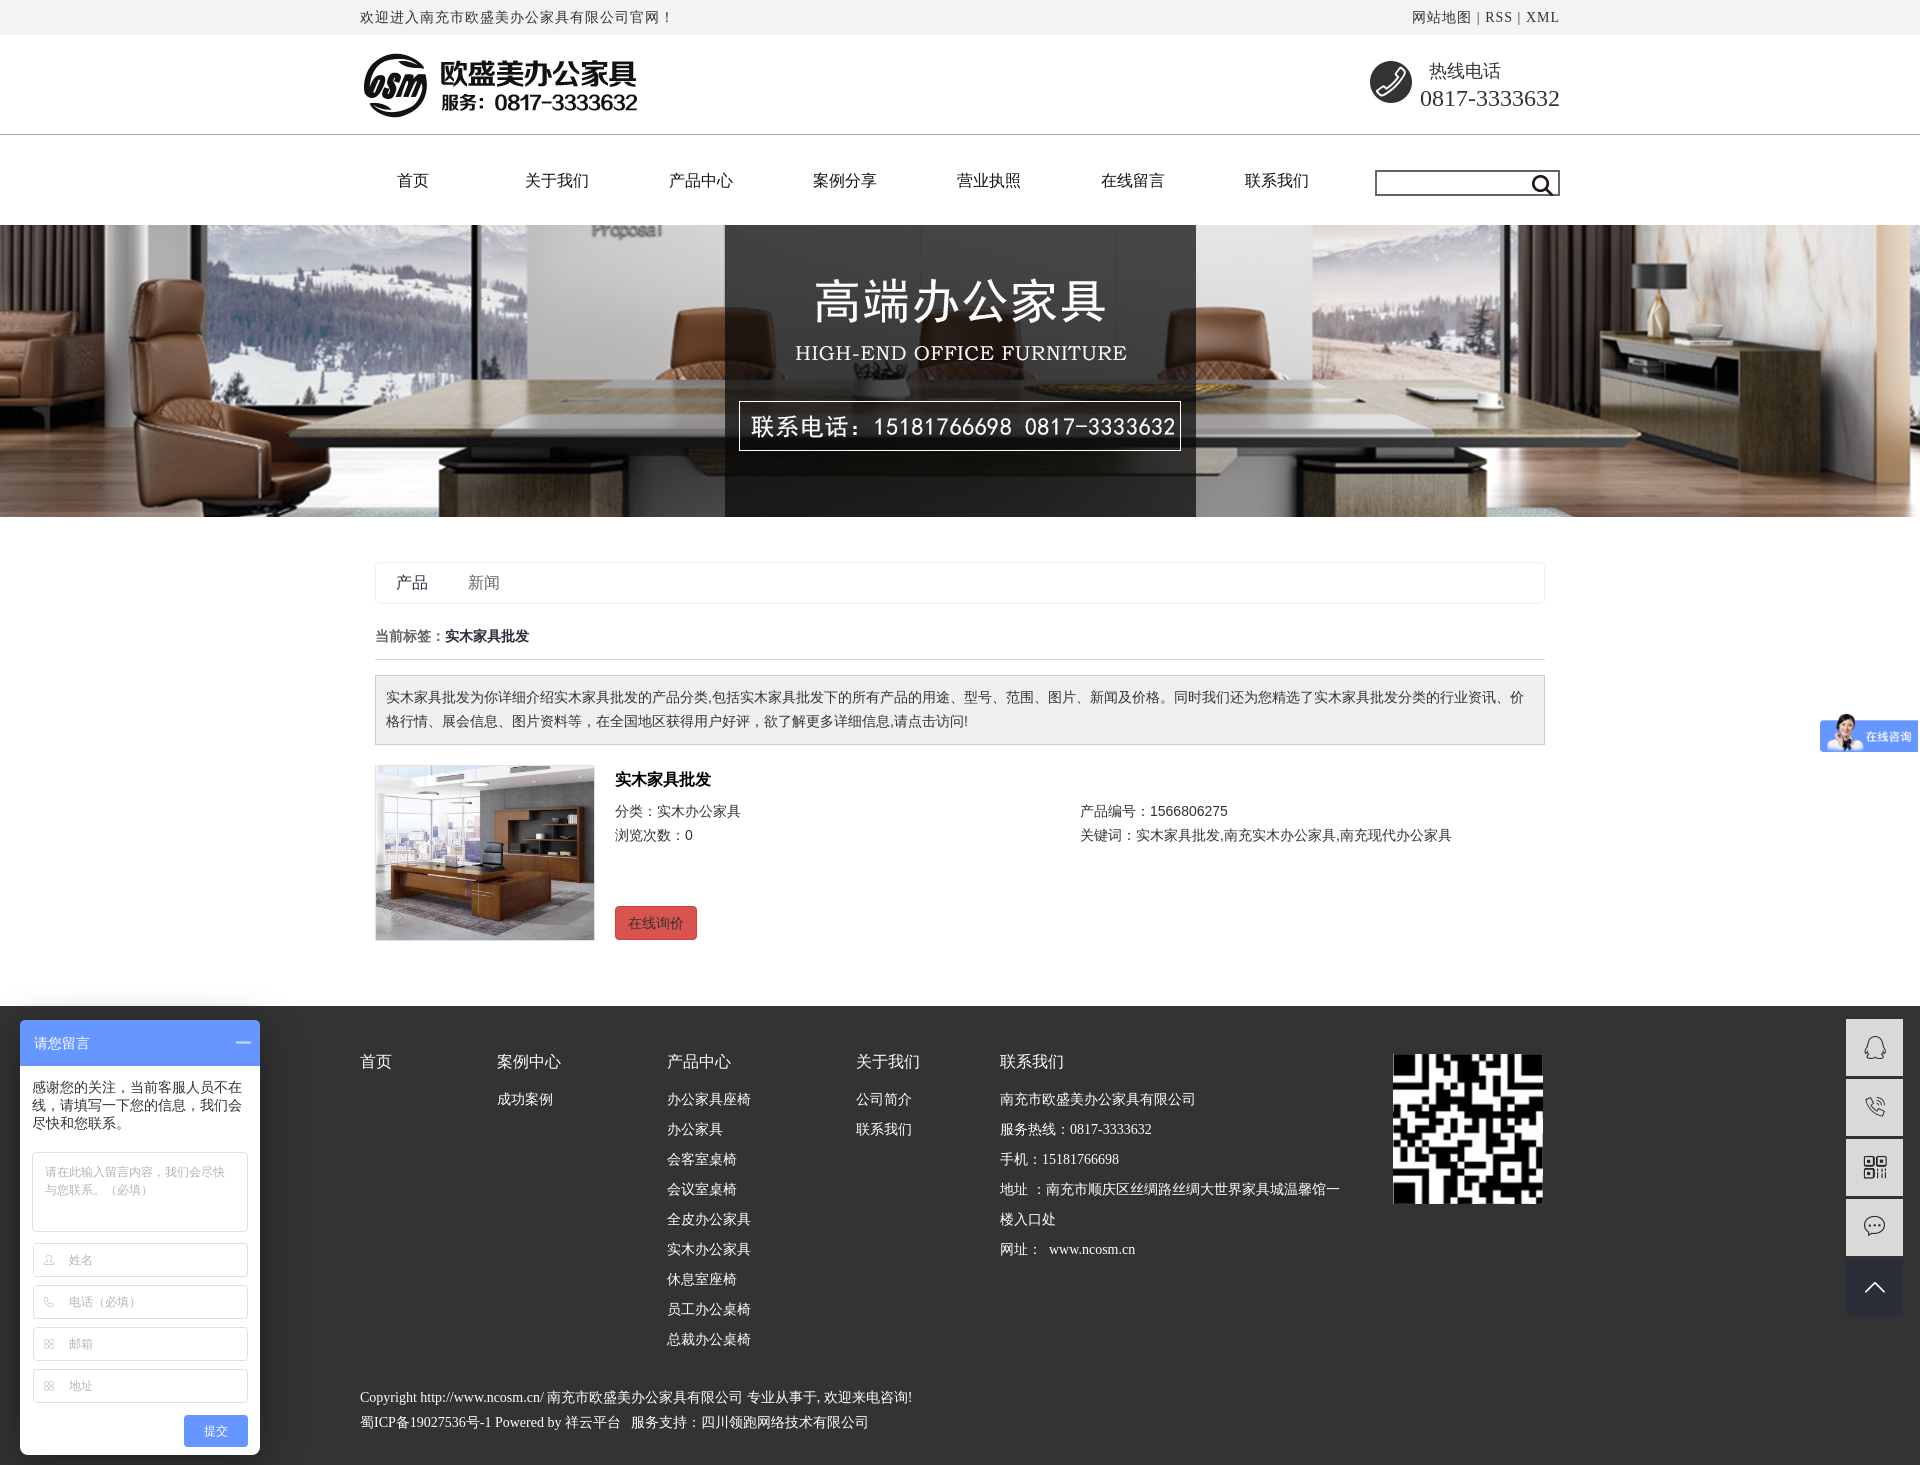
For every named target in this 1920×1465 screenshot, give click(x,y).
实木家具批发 (663, 779)
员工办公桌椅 (709, 1309)
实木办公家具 (699, 811)
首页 (413, 180)
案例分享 (845, 180)
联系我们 (1277, 180)
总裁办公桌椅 (709, 1339)
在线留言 (1133, 180)
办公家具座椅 (709, 1099)
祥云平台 (593, 1422)
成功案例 (525, 1099)
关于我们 (557, 180)
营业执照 (989, 180)
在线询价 (656, 923)
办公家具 (695, 1129)
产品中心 (701, 180)
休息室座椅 (702, 1279)
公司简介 (884, 1099)
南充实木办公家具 (1280, 835)
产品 (412, 582)
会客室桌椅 (702, 1159)
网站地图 (1442, 17)
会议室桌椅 (702, 1189)
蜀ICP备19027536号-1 (425, 1422)
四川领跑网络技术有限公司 (785, 1422)
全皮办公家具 (709, 1219)
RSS (1499, 17)
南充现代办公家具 (1396, 835)
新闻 (484, 582)
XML (1543, 17)
